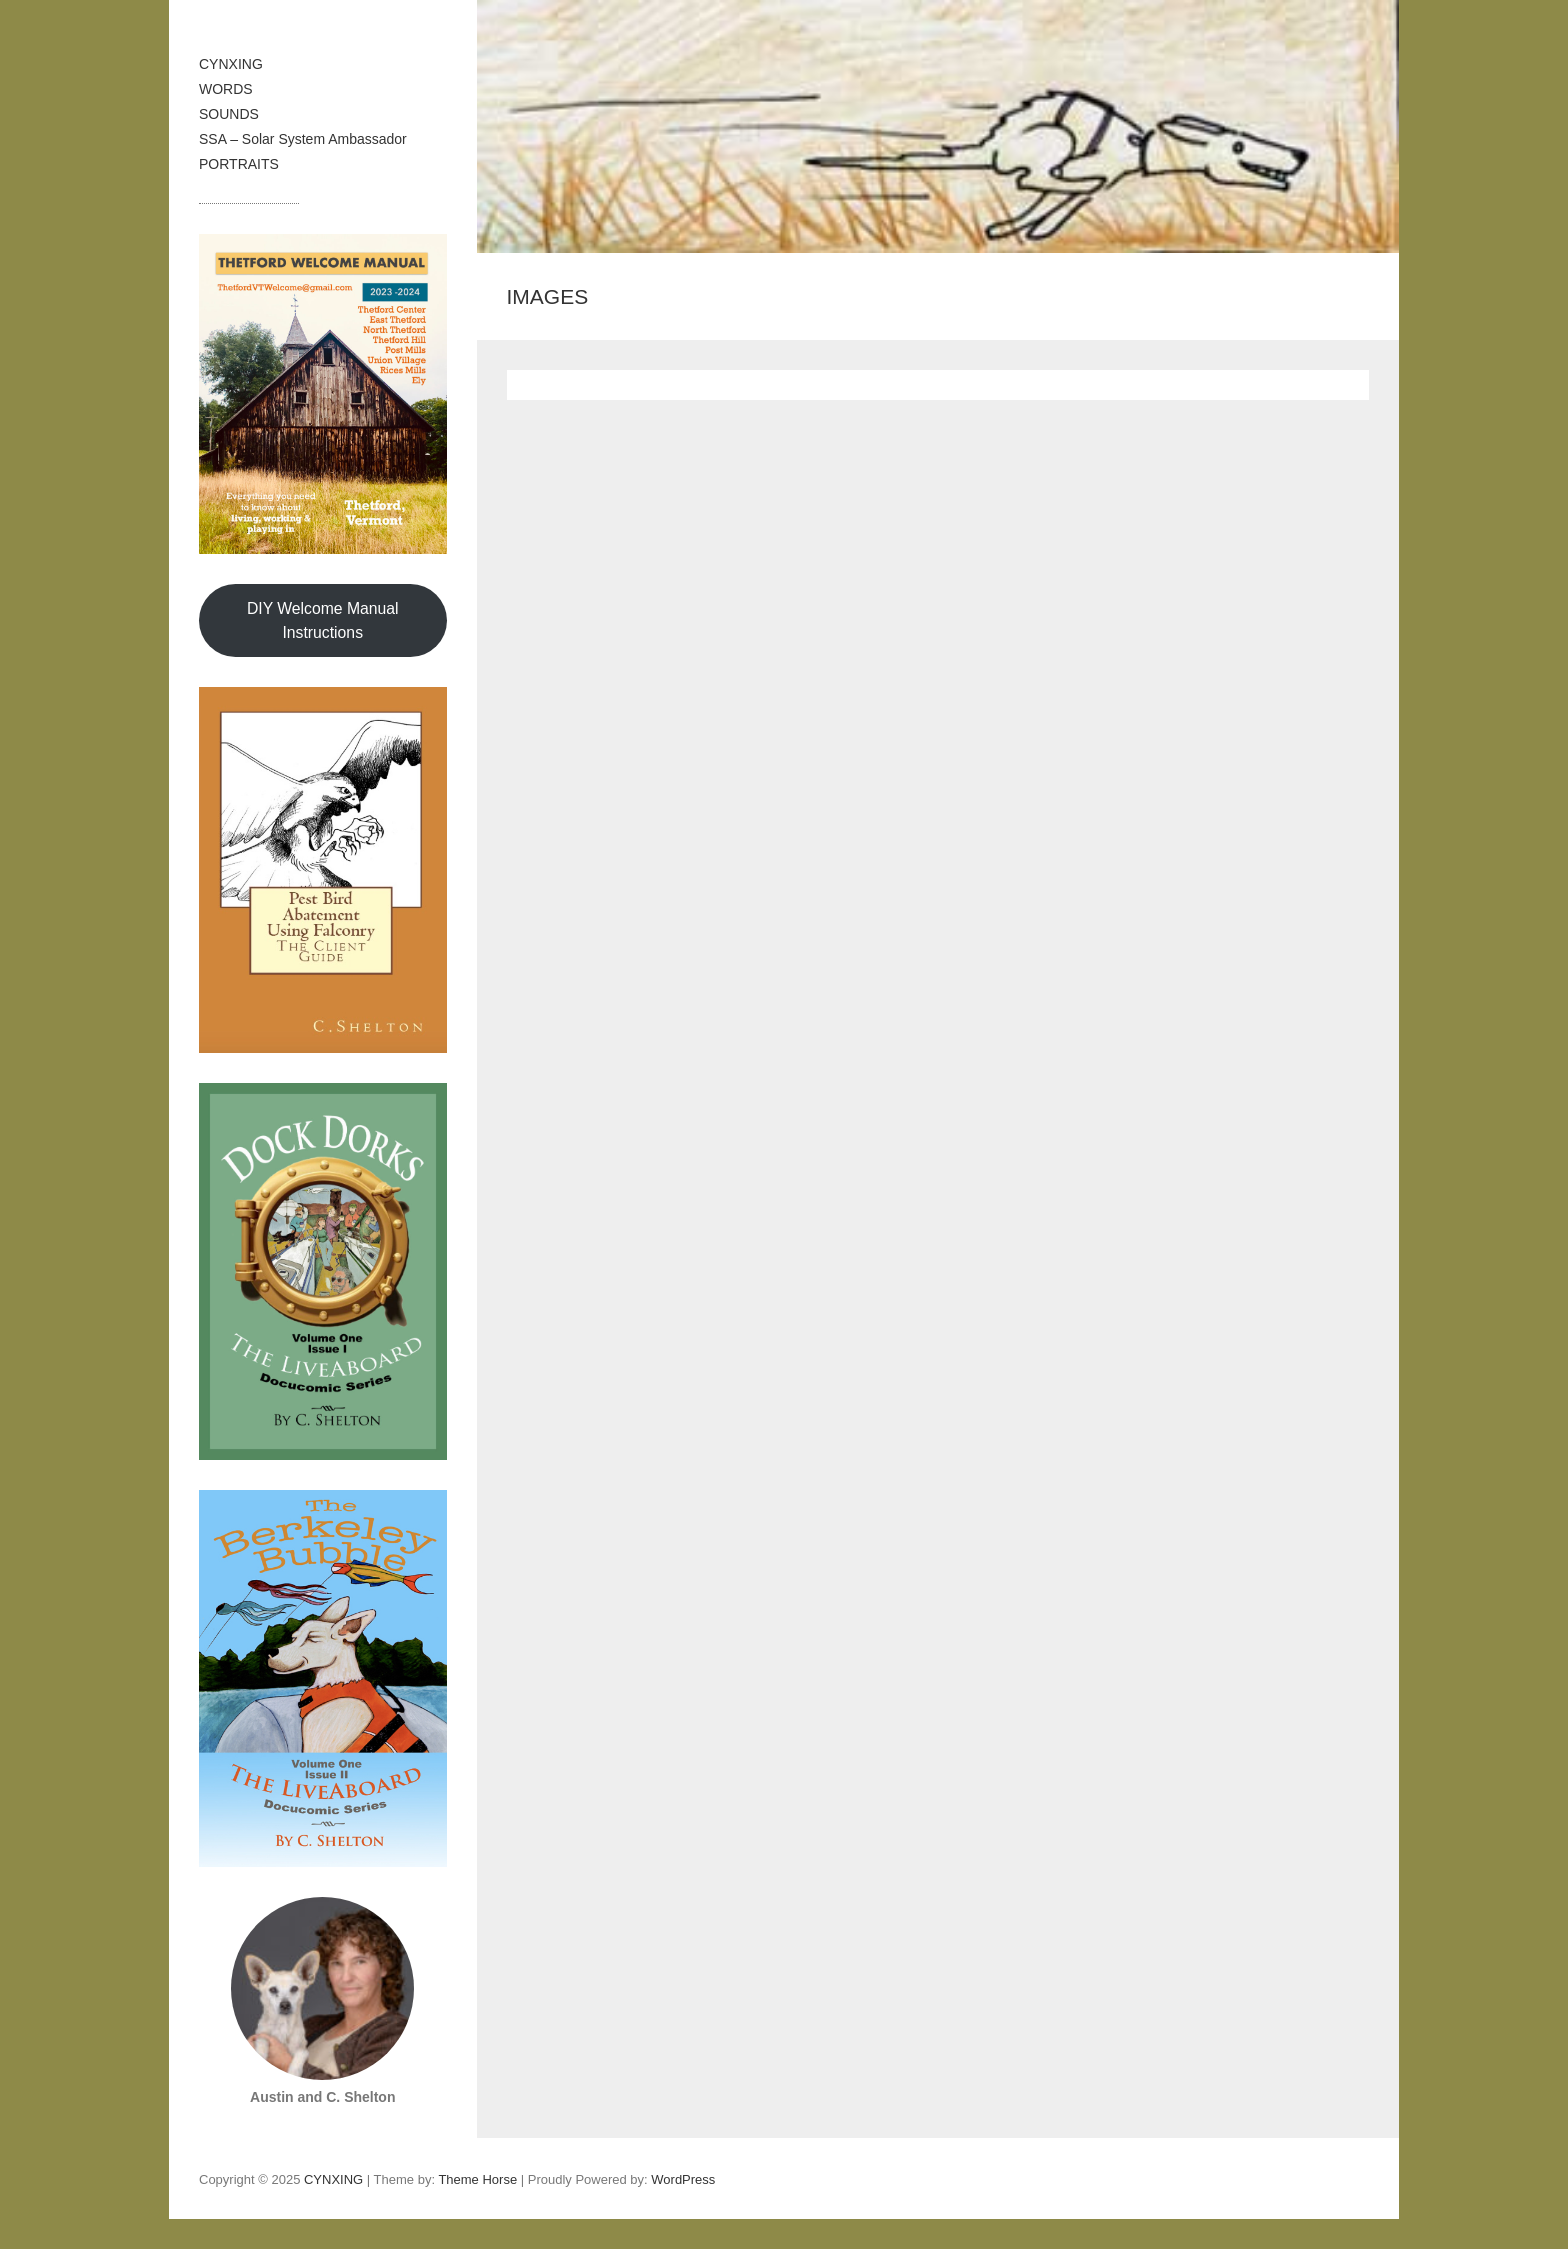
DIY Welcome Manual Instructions (323, 620)
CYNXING (231, 64)
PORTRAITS (239, 164)
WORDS (226, 89)
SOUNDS (229, 114)
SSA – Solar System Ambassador (303, 139)
